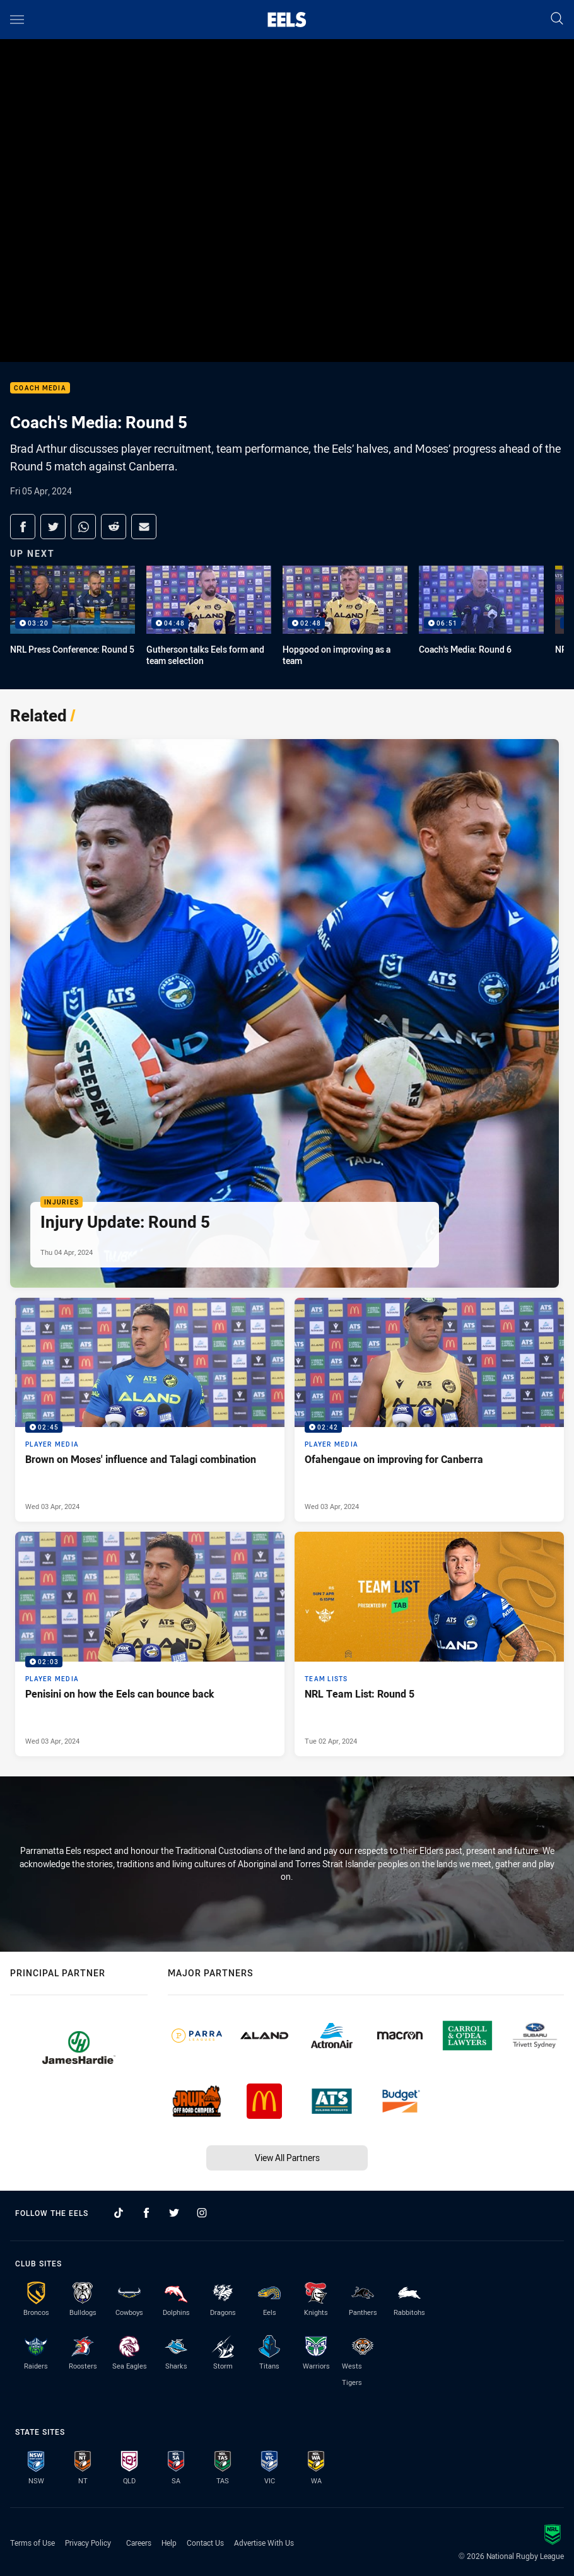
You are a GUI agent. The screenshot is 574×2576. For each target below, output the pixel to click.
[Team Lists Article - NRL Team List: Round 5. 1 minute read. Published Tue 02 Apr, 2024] (429, 1644)
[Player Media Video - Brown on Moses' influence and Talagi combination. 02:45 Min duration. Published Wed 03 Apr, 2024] (149, 1410)
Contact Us (205, 2543)
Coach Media (40, 388)
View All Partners (287, 2158)
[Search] (557, 19)
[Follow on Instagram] (202, 2212)
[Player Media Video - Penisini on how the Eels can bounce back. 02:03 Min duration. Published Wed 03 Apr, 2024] (149, 1644)
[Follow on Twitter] (174, 2212)
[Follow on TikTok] (119, 2212)
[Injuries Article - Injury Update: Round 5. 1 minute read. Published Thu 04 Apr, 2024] (284, 1013)
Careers (138, 2543)
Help (169, 2543)
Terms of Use (32, 2543)
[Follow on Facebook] (146, 2212)
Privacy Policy (88, 2543)
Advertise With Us (264, 2543)
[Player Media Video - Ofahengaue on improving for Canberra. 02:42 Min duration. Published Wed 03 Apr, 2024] (429, 1410)
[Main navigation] (17, 19)
